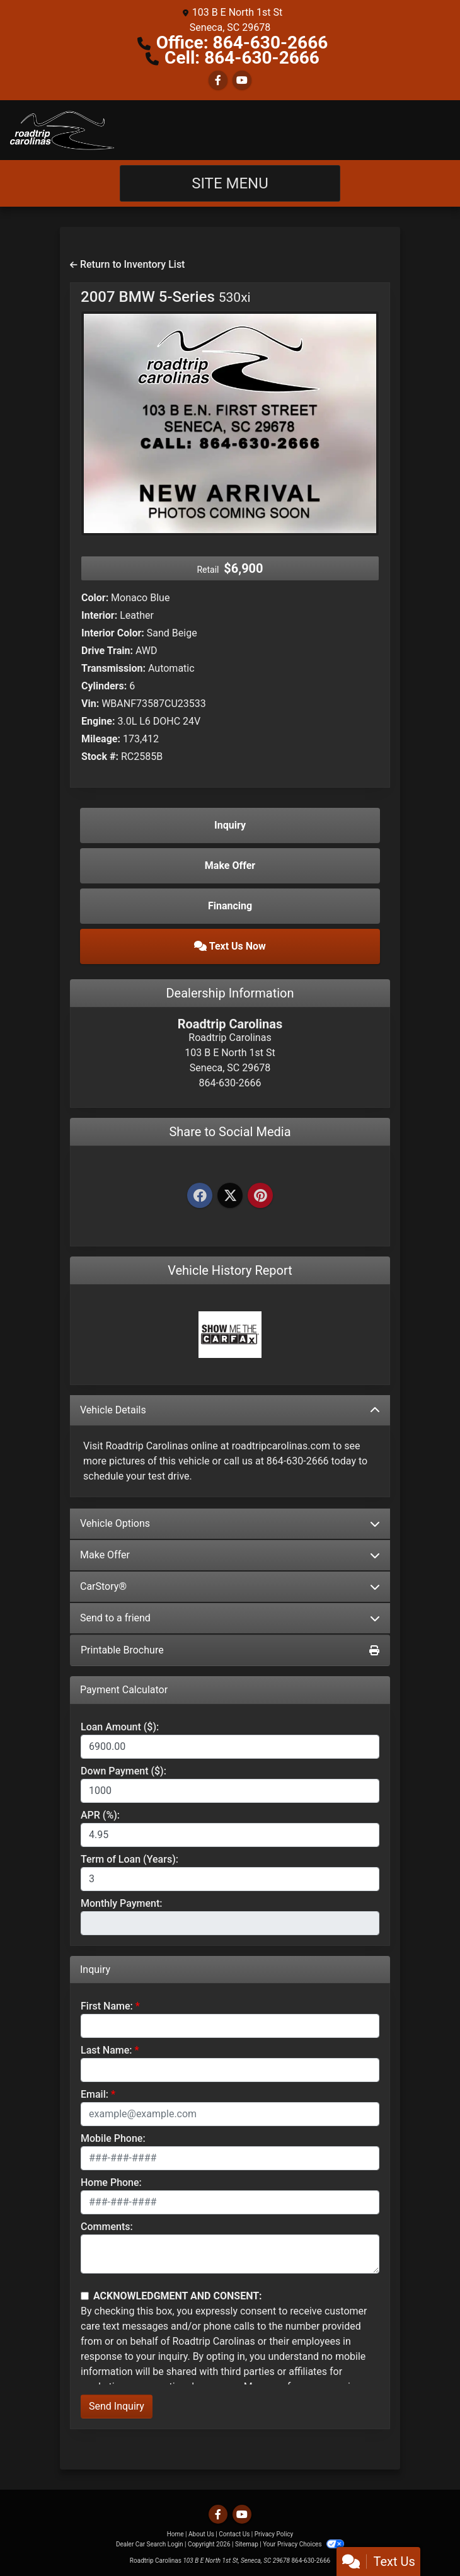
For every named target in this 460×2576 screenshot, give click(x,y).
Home (175, 2534)
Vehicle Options (230, 1523)
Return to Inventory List (127, 264)
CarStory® (230, 1586)
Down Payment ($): (123, 1771)
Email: (94, 2094)
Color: (94, 598)
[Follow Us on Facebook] (218, 80)
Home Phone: (111, 2182)
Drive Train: (107, 651)
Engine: (98, 721)
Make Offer (230, 1555)
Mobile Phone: (113, 2138)
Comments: (107, 2227)
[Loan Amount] (230, 1747)
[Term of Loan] (230, 1879)
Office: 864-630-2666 (242, 42)
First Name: (107, 2006)
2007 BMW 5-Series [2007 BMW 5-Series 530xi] (166, 297)
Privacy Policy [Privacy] (274, 2534)
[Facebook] (199, 1196)
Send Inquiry (116, 2406)
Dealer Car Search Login (149, 2544)
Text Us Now (230, 946)
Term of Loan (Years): (129, 1859)
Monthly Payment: (122, 1903)
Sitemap (246, 2544)
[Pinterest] (260, 1196)
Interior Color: (112, 633)
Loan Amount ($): (120, 1727)
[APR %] (230, 1835)
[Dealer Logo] (62, 130)
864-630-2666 (310, 2560)
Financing (230, 906)
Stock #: (99, 756)
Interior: (99, 615)
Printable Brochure (230, 1650)
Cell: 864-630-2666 (241, 57)
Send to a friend (230, 1618)
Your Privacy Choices (303, 2544)
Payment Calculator (124, 1690)
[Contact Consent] (85, 2296)
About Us (201, 2534)
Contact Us (234, 2534)
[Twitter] (230, 1196)
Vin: (90, 704)
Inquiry (230, 825)
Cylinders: (104, 686)
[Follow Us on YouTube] (242, 80)
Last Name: (106, 2050)
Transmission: (113, 668)
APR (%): (100, 1815)
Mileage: (100, 739)
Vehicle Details (230, 1410)
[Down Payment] (230, 1791)
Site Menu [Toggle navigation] (230, 183)
